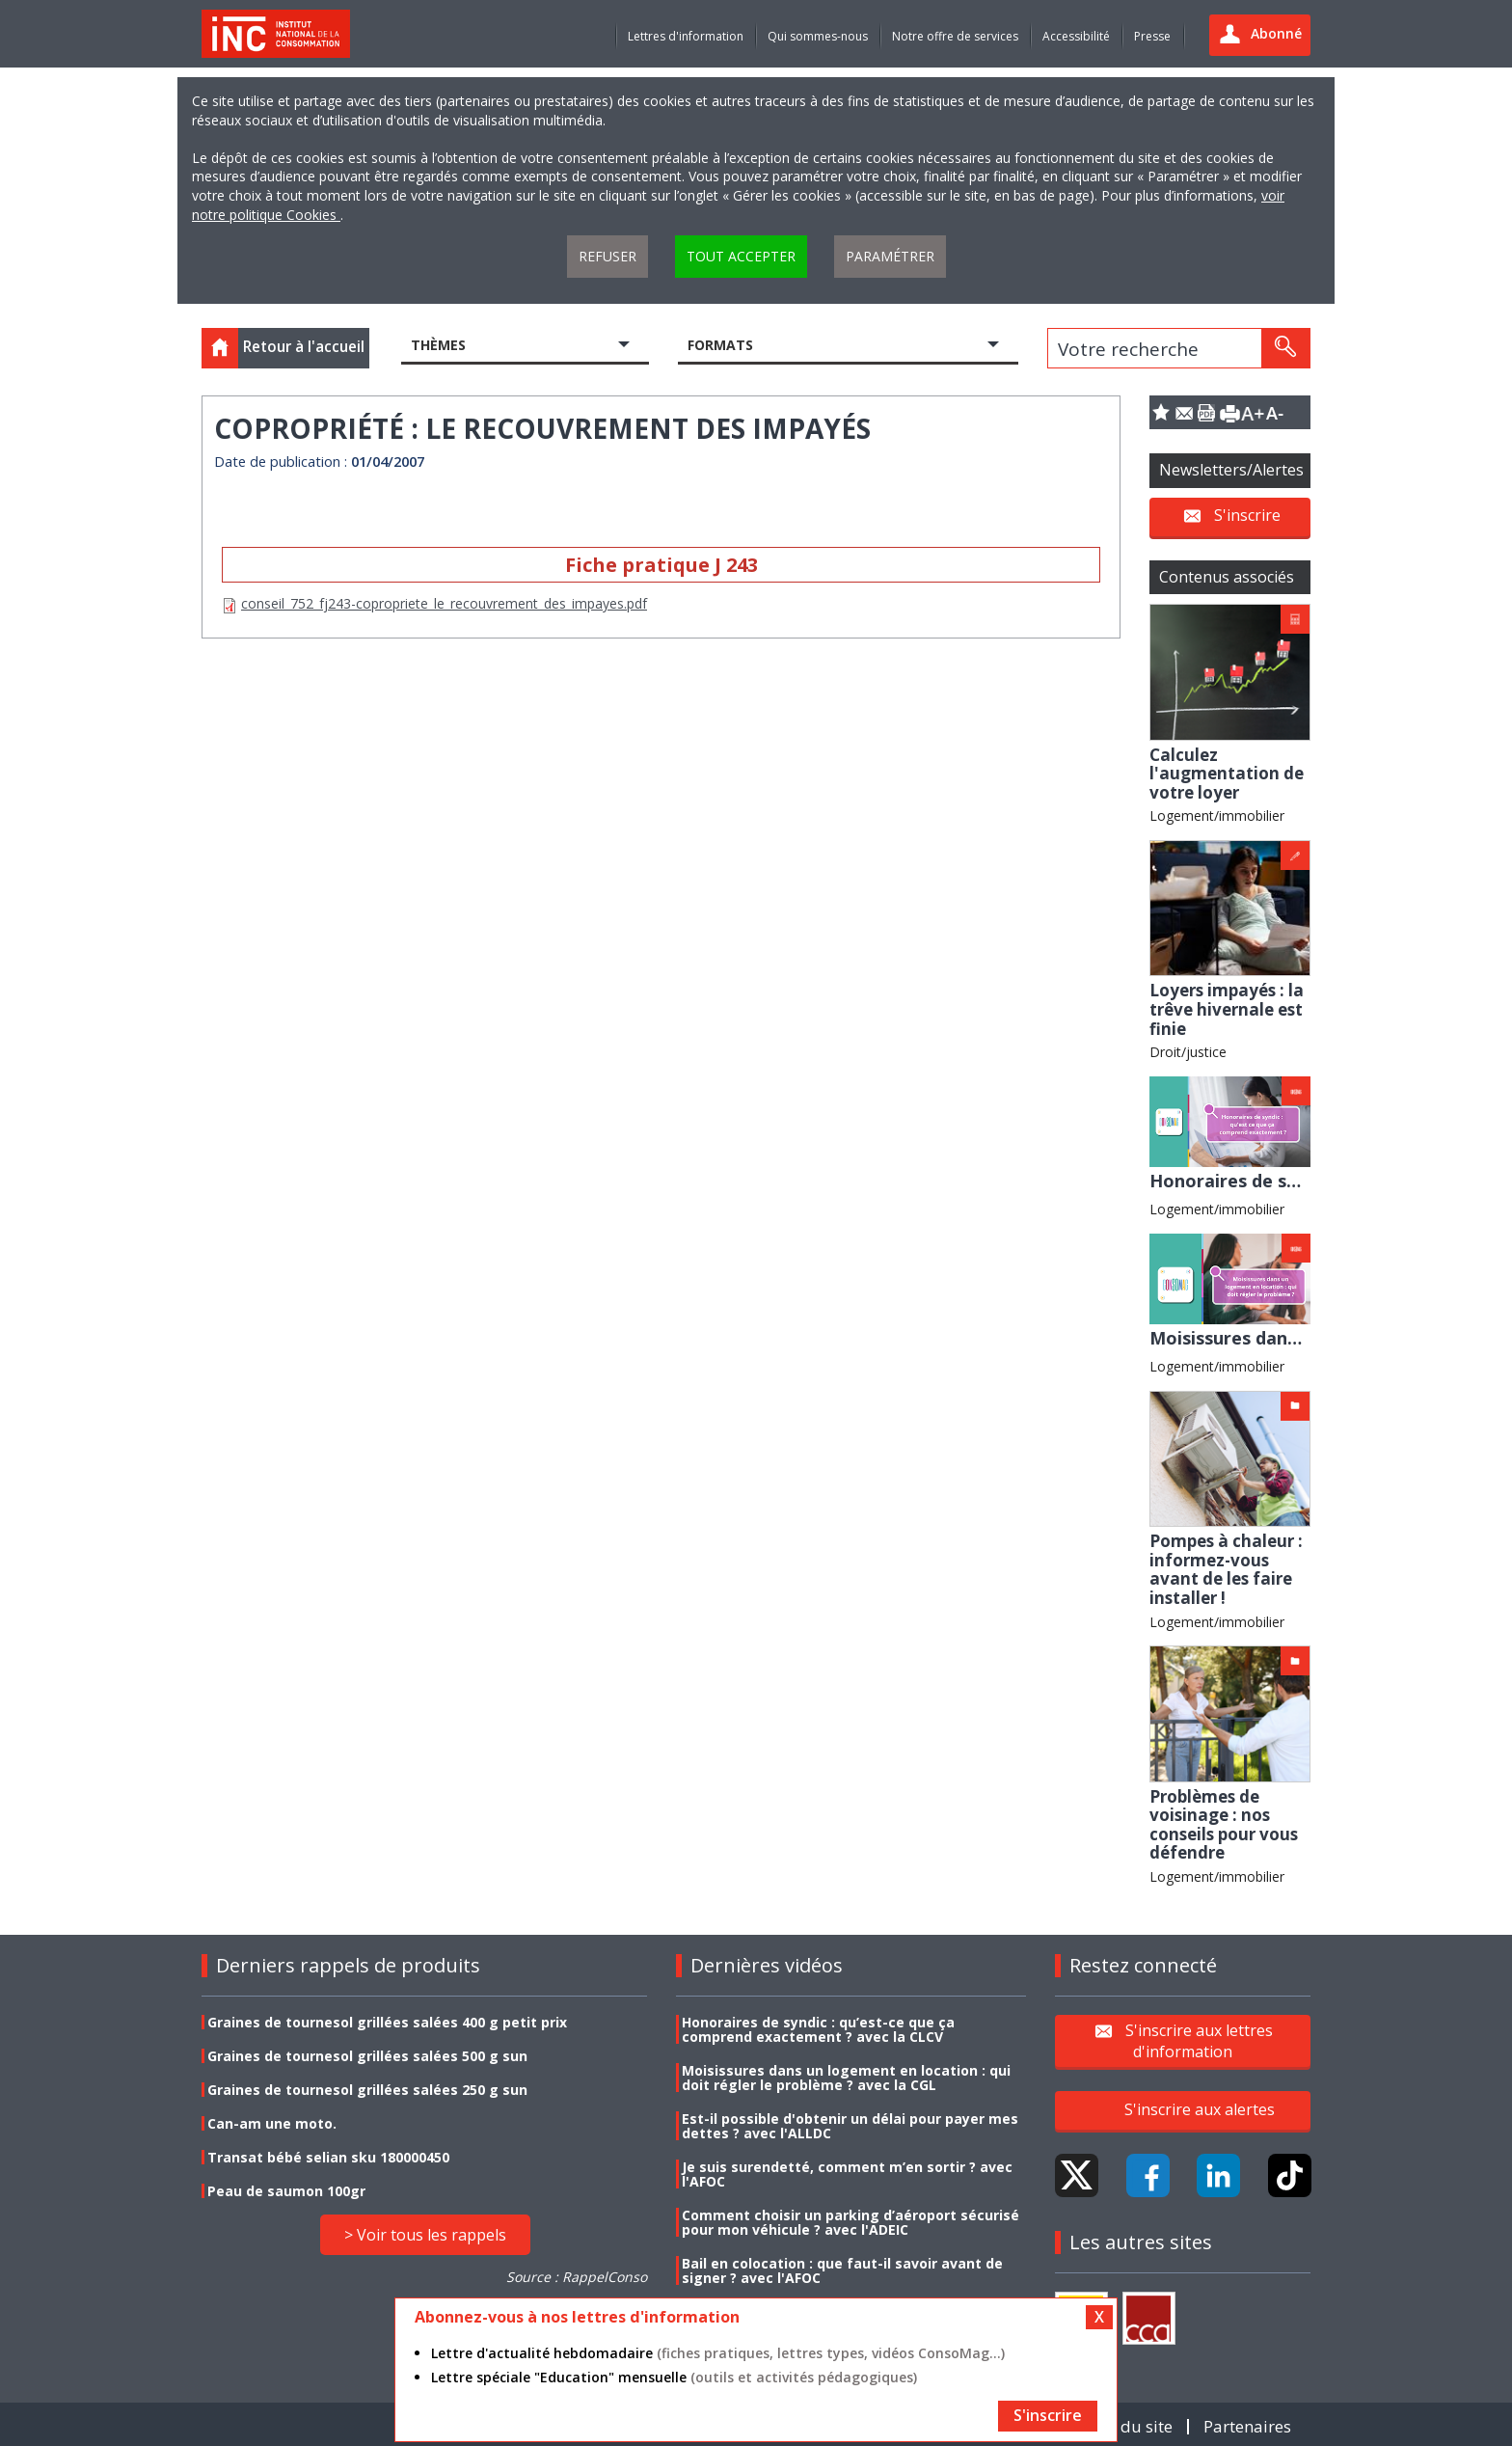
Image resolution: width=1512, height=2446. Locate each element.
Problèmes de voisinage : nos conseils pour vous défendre (1223, 1824)
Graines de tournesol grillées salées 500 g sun (367, 2056)
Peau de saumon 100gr (286, 2191)
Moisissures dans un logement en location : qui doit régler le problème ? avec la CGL (846, 2077)
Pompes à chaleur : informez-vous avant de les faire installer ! (1226, 1569)
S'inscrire (1247, 515)
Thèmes (438, 345)
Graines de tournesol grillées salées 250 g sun (367, 2089)
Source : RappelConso (576, 2277)
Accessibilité (1076, 36)
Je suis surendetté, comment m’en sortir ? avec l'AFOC (847, 2174)
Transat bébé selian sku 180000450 (328, 2157)
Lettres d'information (685, 36)
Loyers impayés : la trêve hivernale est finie (1226, 1009)
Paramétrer (890, 256)
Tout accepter (741, 256)
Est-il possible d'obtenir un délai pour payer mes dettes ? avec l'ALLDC (850, 2125)
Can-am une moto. (272, 2123)
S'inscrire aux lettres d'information (1199, 2040)
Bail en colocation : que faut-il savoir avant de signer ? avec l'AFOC (842, 2270)
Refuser (607, 256)
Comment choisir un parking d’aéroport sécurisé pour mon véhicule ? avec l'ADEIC (850, 2222)
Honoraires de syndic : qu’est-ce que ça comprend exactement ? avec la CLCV (818, 2029)
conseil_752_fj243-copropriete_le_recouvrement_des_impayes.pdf (444, 603)
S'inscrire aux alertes (1199, 2109)
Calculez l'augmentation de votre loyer (1226, 773)
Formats (720, 345)
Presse (1152, 36)
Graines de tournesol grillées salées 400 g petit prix (387, 2022)
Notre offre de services (955, 36)
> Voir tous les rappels (425, 2234)
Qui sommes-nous (818, 36)
